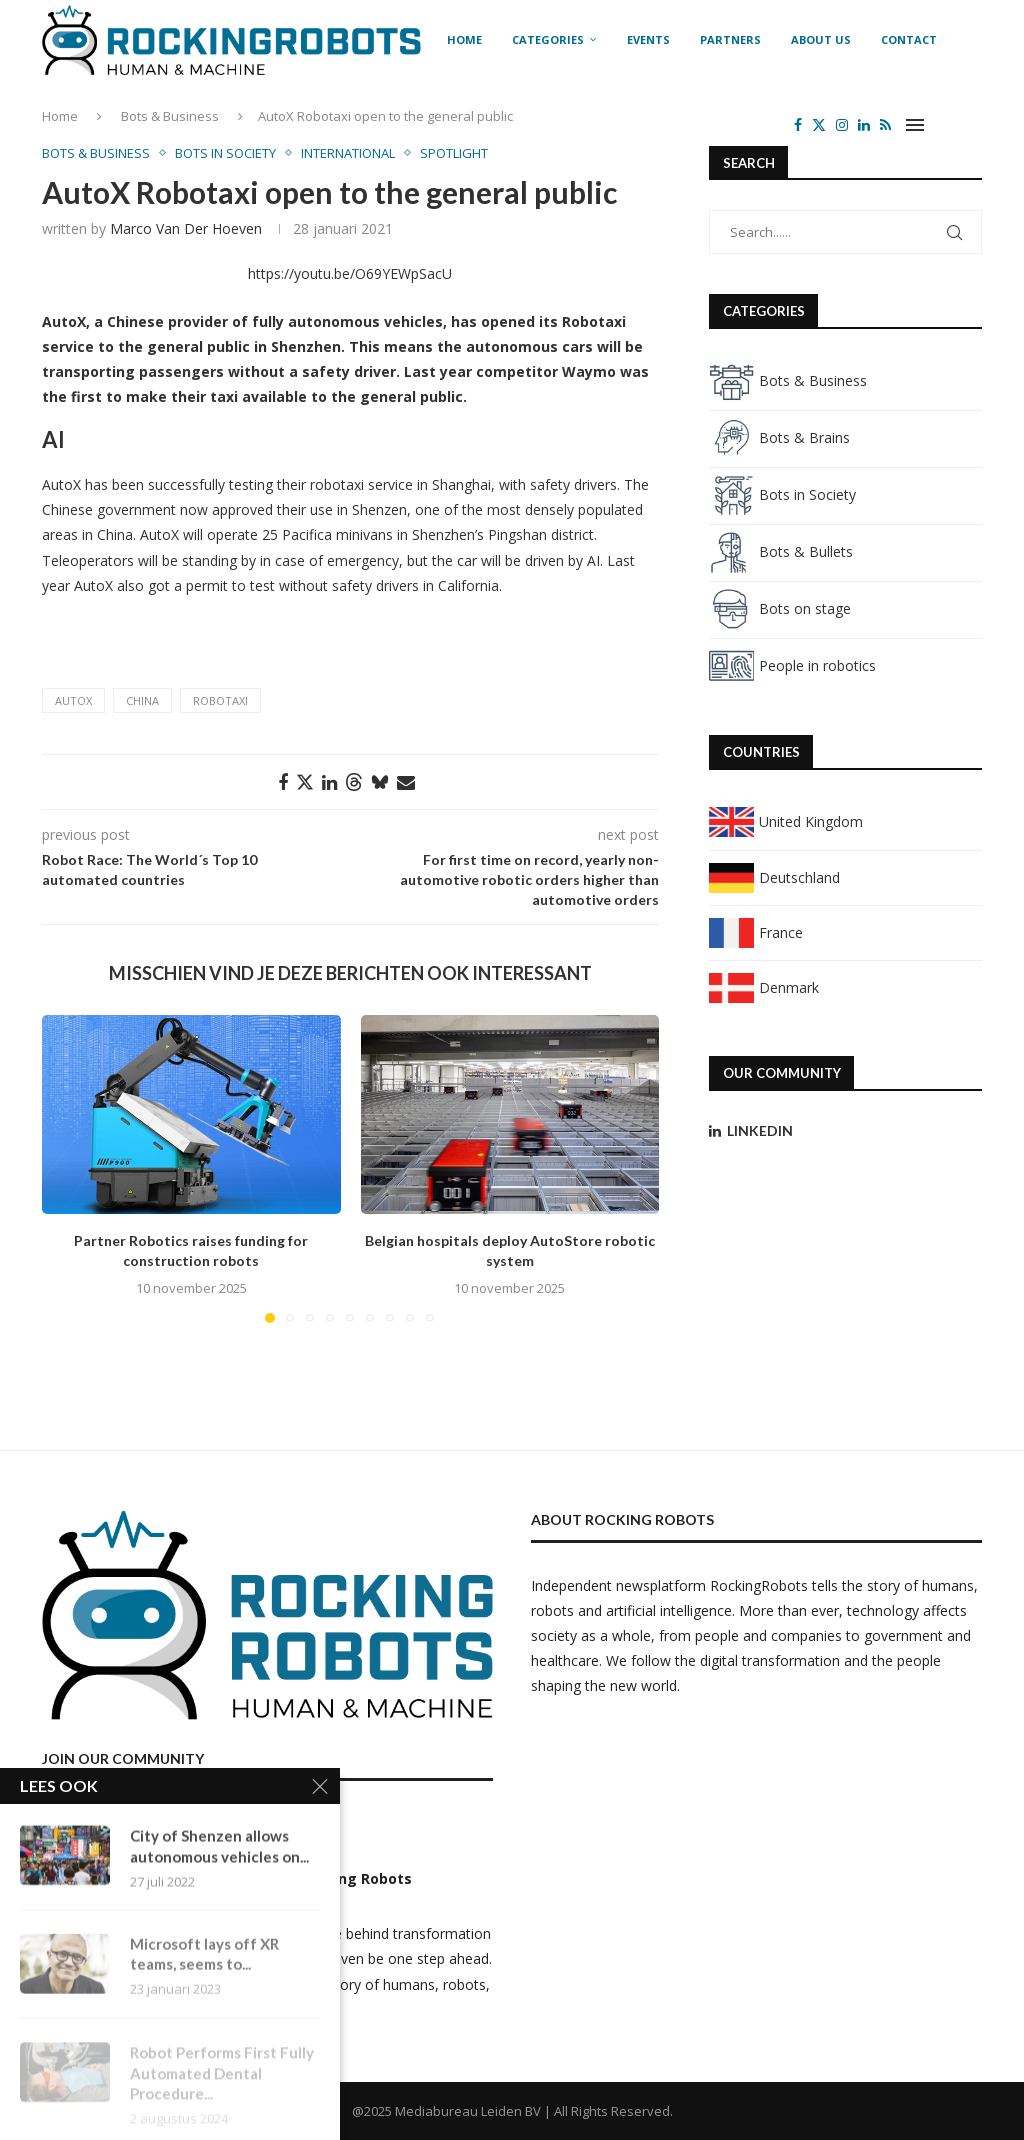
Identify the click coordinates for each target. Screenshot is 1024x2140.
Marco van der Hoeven (186, 228)
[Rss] (885, 125)
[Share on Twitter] (305, 782)
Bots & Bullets (781, 551)
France (756, 932)
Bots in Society (782, 494)
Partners (730, 39)
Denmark (764, 987)
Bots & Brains (779, 437)
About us (821, 39)
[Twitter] (819, 125)
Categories (548, 39)
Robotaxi (220, 700)
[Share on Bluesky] (380, 782)
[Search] (972, 125)
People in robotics (792, 665)
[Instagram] (842, 125)
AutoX (73, 700)
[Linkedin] (864, 125)
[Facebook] (798, 125)
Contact (909, 39)
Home (464, 39)
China (142, 700)
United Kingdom (786, 821)
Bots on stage (780, 608)
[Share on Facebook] (283, 782)
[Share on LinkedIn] (329, 782)
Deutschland (774, 877)
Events (648, 39)
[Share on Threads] (354, 782)
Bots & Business (788, 380)
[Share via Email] (406, 782)
